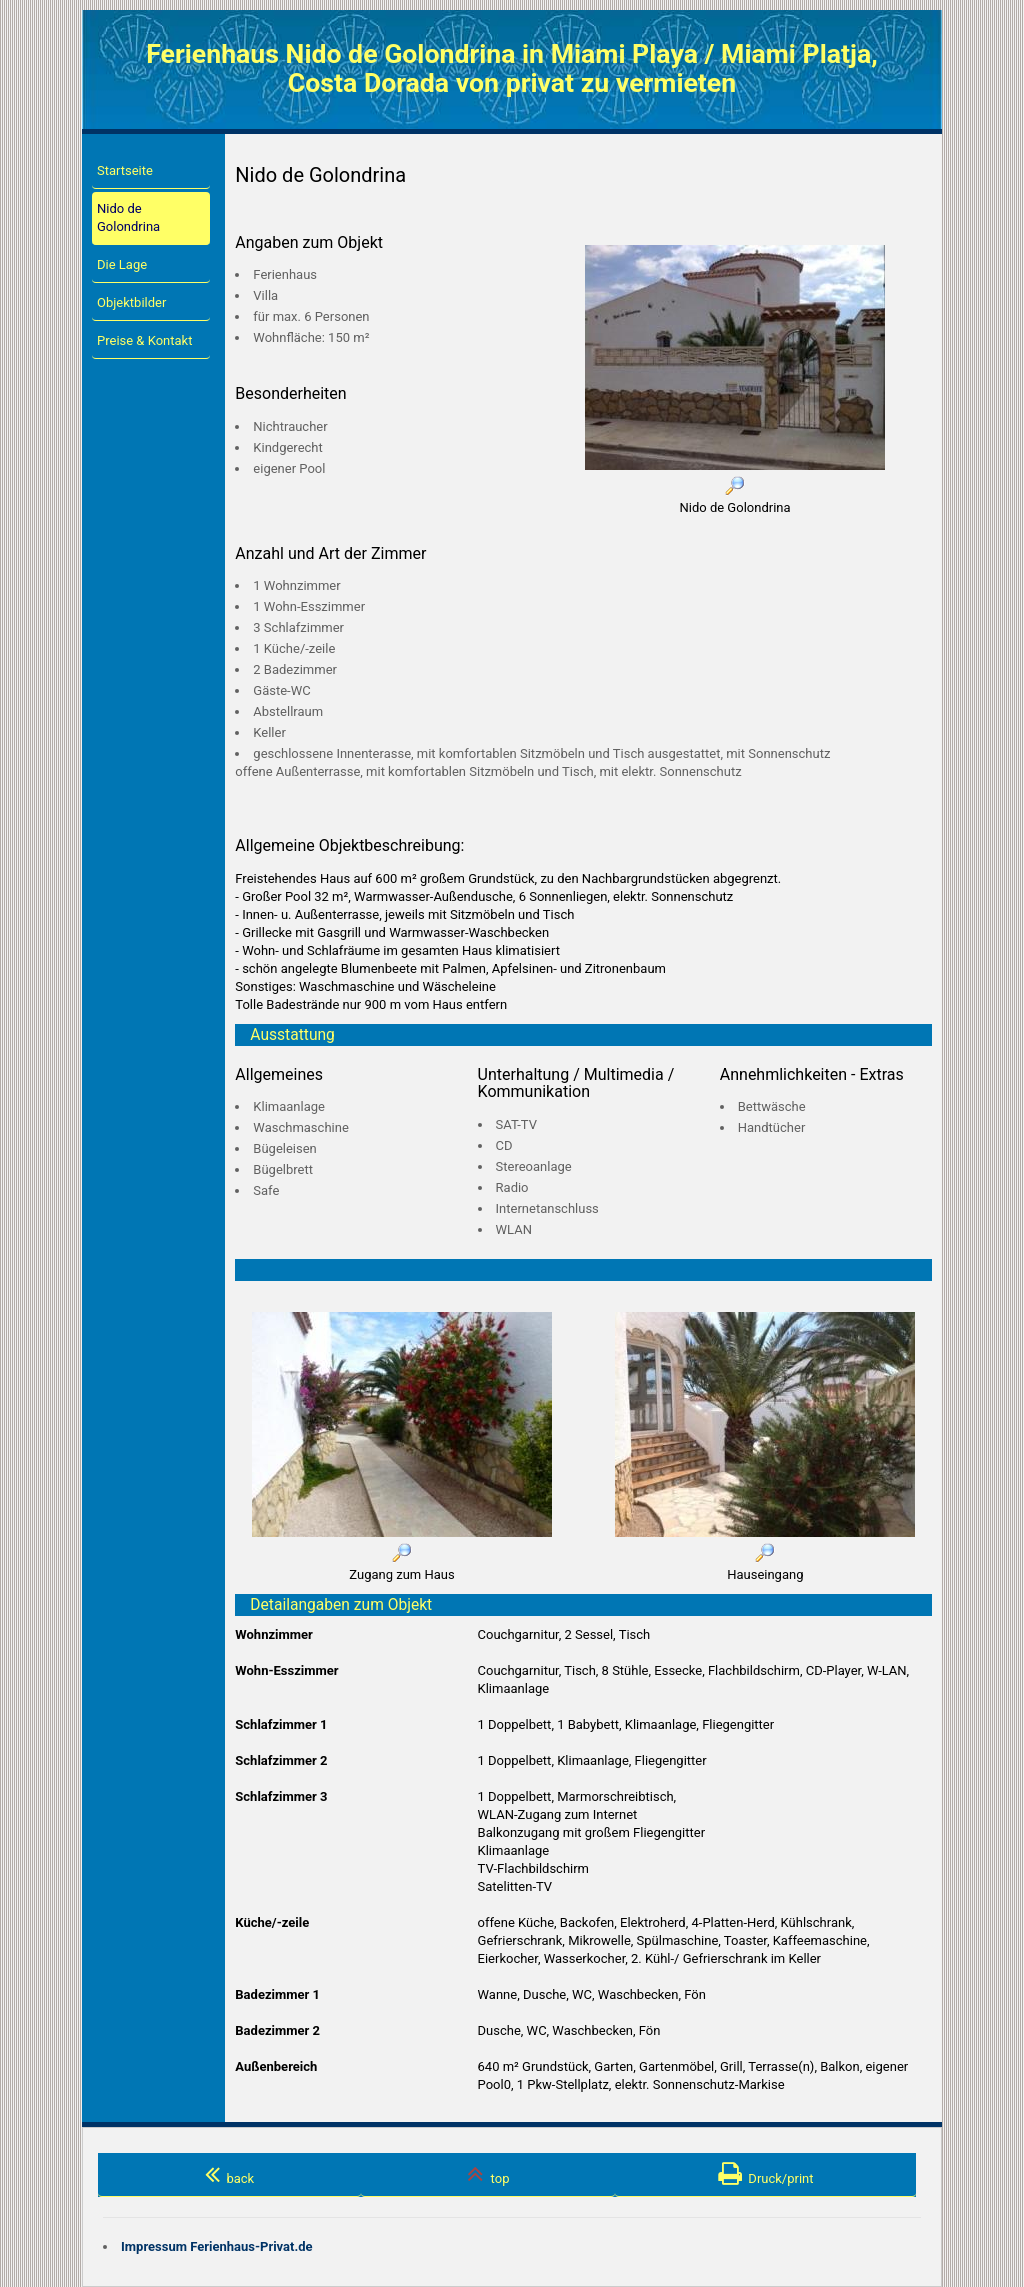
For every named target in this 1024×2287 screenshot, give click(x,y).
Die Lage (122, 264)
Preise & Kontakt (144, 340)
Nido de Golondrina (128, 217)
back (229, 2174)
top (488, 2174)
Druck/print (766, 2174)
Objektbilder (131, 302)
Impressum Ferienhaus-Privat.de (217, 2246)
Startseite (125, 170)
